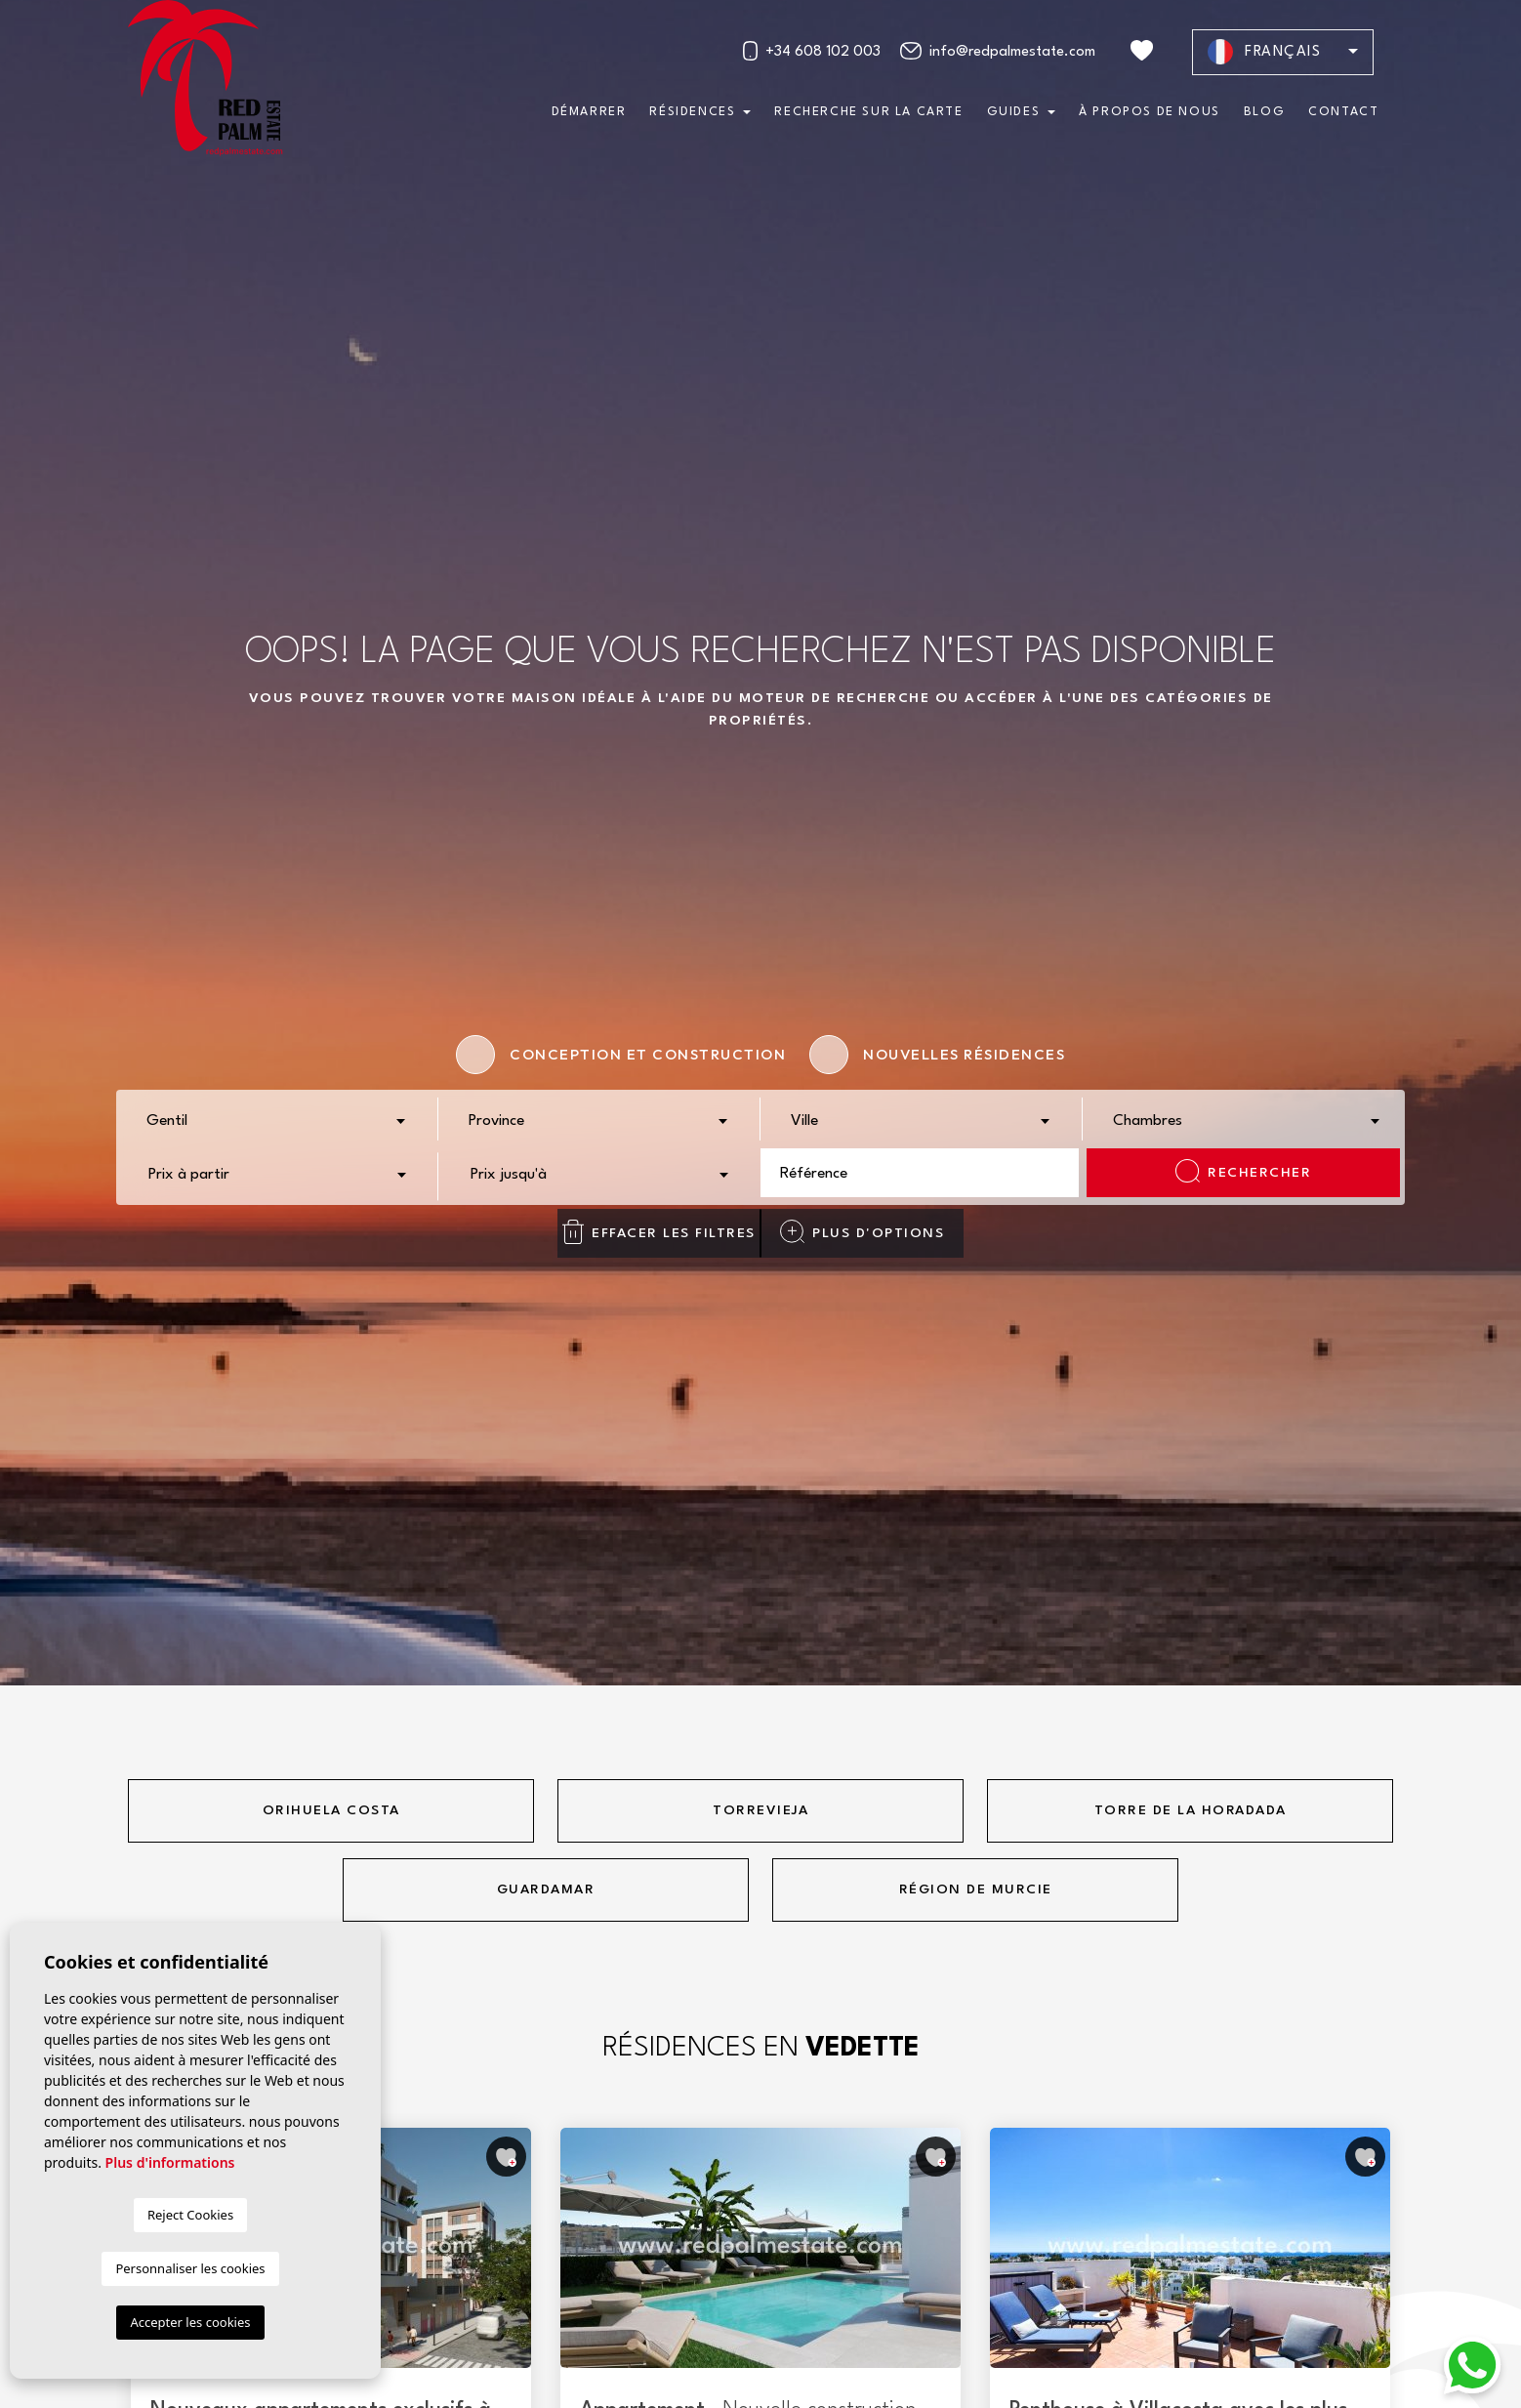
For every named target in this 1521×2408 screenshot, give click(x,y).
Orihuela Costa (331, 1810)
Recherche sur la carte (868, 112)
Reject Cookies (190, 2214)
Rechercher (1243, 1171)
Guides (1014, 112)
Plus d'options (862, 1231)
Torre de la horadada (1190, 1810)
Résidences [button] (692, 112)
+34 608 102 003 (811, 51)
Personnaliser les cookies (190, 2268)
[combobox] (277, 1119)
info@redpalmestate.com (998, 51)
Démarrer (589, 112)
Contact (1343, 112)
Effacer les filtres (658, 1232)
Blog (1264, 112)
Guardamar (546, 1889)
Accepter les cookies (190, 2322)
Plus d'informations (170, 2162)
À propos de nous (1149, 112)
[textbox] (282, 1122)
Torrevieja (760, 1810)
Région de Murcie (975, 1889)
